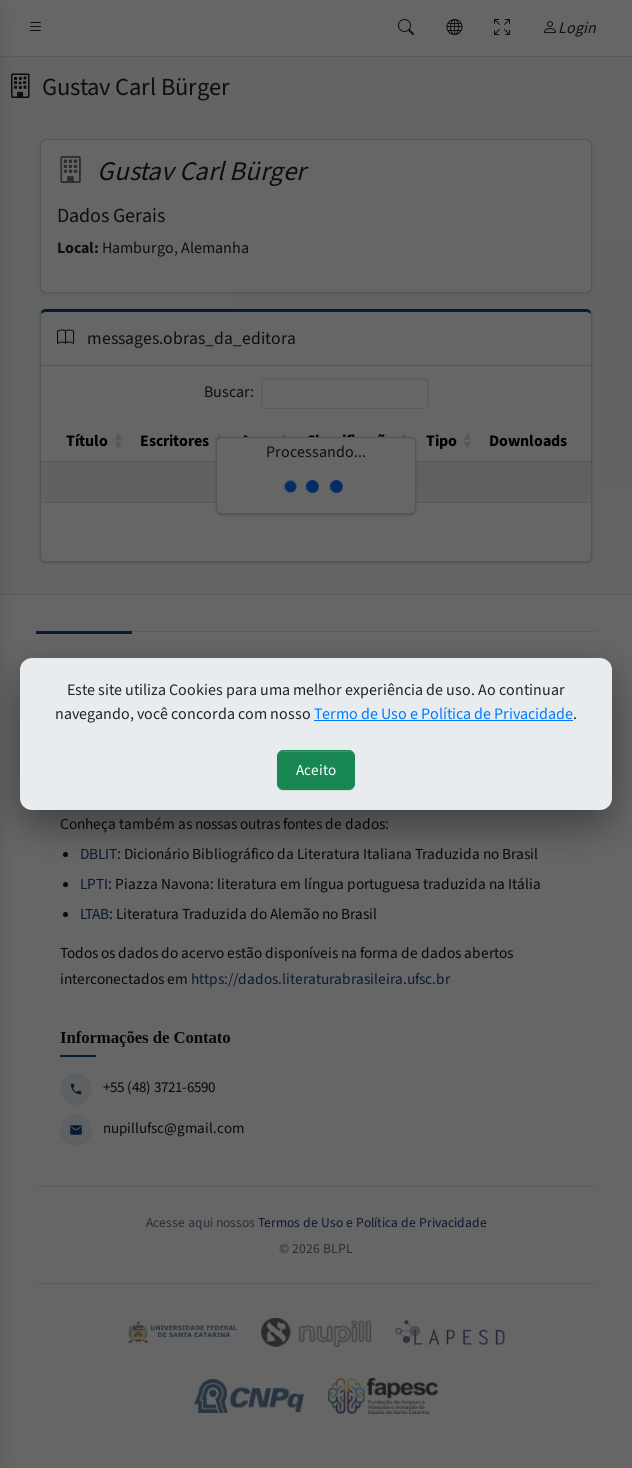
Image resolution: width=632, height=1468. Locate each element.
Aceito (316, 770)
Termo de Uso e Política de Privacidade (443, 714)
